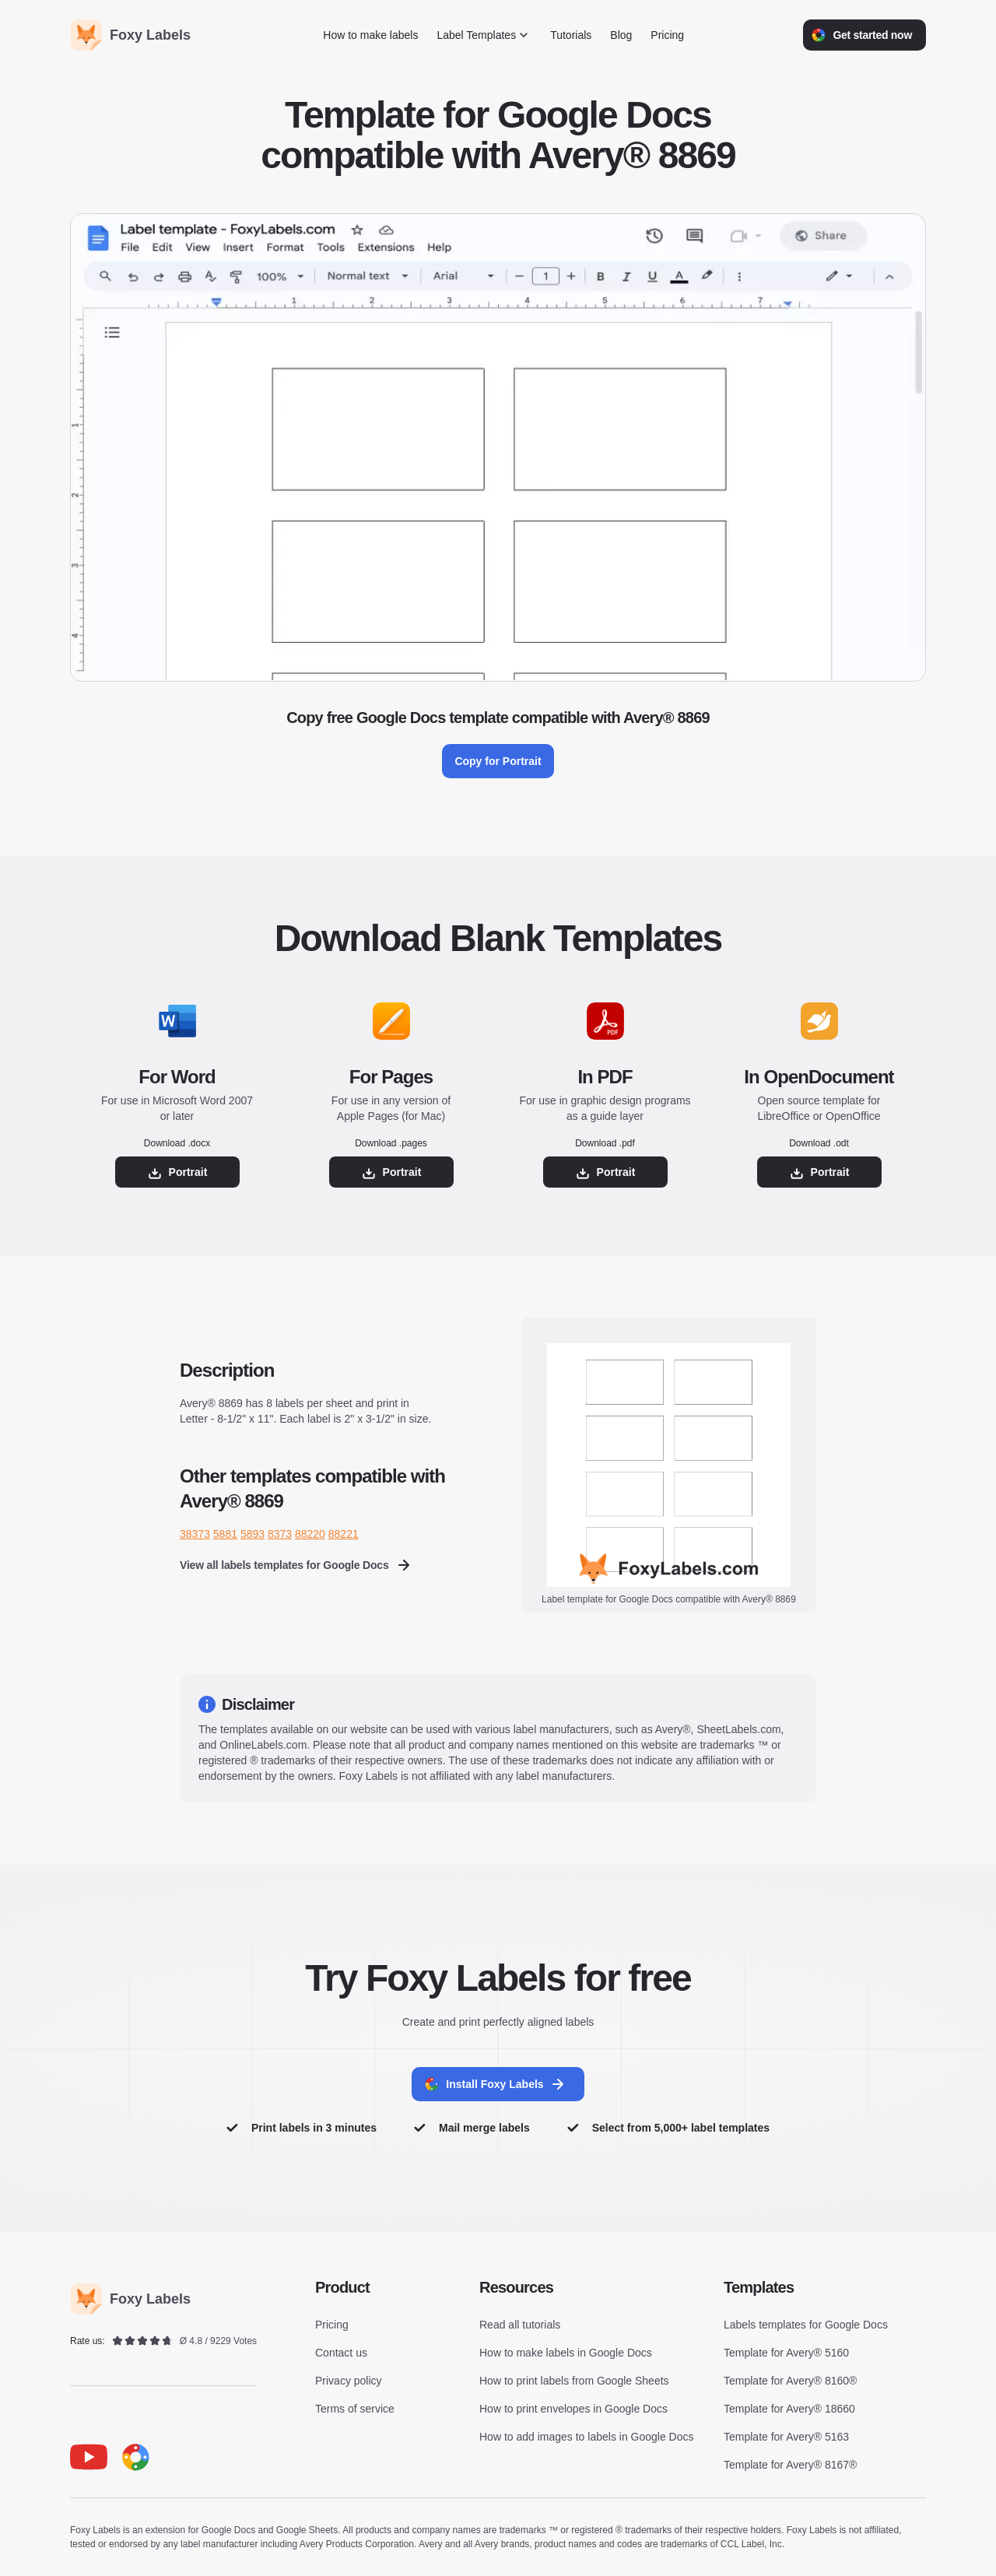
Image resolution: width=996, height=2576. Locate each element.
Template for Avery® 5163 (786, 2436)
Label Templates (484, 35)
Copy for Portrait (497, 761)
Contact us (341, 2352)
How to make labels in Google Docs (565, 2352)
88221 (343, 1534)
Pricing (667, 35)
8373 (280, 1534)
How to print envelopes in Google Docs (573, 2408)
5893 (252, 1534)
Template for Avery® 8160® (790, 2380)
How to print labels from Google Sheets (574, 2380)
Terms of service (355, 2408)
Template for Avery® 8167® (790, 2464)
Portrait (177, 1172)
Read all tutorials (519, 2324)
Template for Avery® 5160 (786, 2352)
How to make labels (370, 35)
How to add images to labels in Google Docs (586, 2436)
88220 (310, 1534)
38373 (195, 1534)
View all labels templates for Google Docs (294, 1565)
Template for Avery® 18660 (789, 2408)
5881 (225, 1534)
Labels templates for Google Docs (806, 2324)
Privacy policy (348, 2380)
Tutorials (570, 35)
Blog (621, 35)
